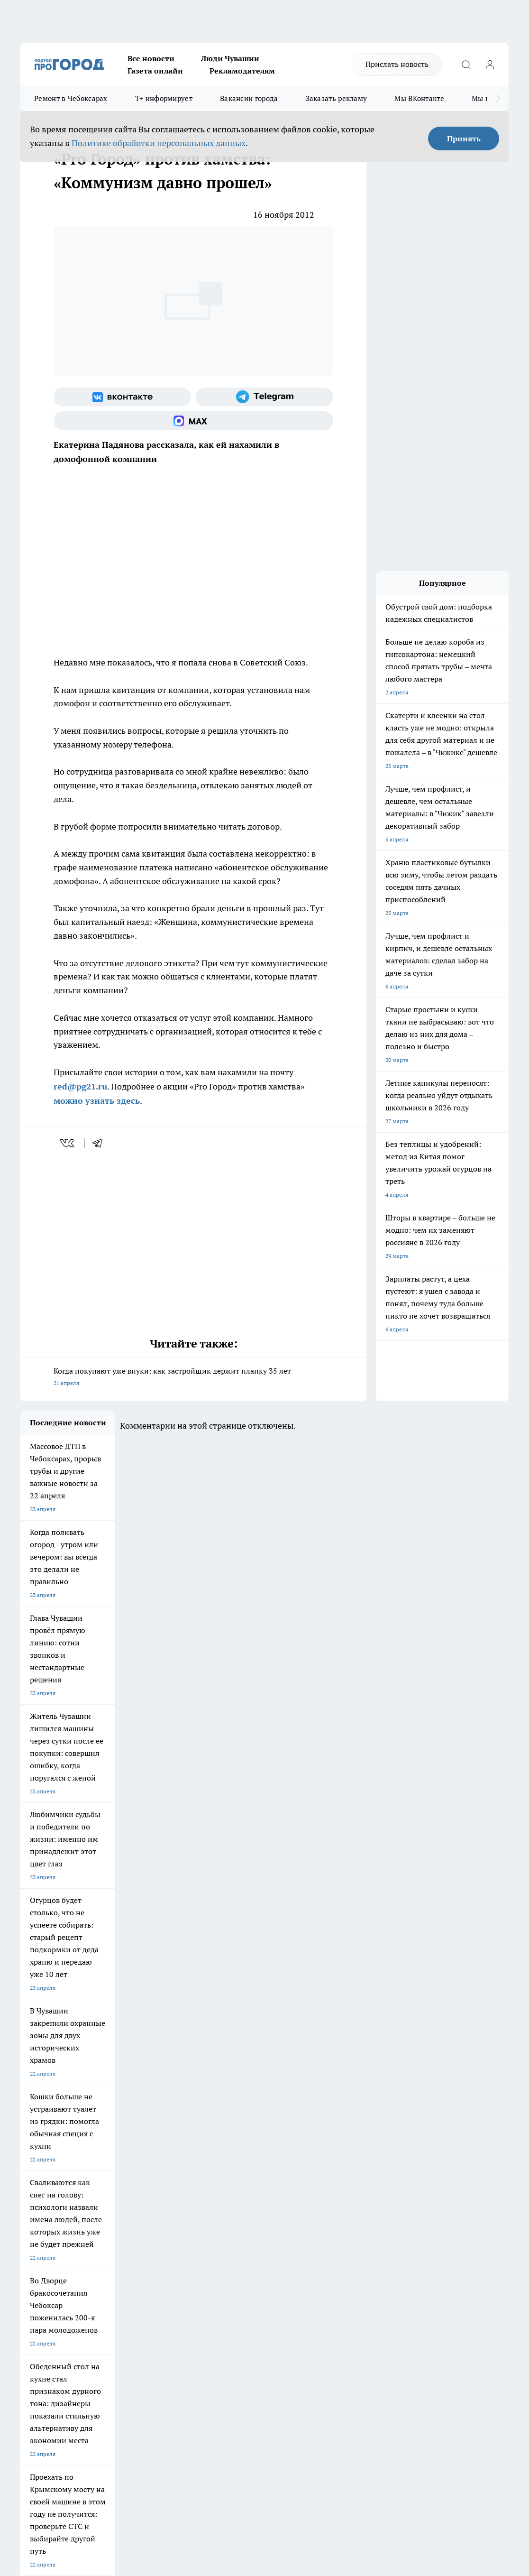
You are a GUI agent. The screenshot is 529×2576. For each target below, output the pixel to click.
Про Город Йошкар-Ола (212, 2172)
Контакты (271, 2244)
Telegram (32, 2244)
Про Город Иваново (366, 2172)
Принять (464, 138)
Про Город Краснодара (210, 2207)
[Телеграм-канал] (264, 397)
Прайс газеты (38, 2268)
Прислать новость (397, 64)
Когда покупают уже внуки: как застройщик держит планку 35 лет (193, 1377)
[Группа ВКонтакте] (122, 397)
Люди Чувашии (230, 58)
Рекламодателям (242, 70)
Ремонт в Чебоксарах (71, 98)
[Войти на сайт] (489, 64)
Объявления (36, 2256)
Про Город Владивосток (132, 2207)
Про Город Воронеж (286, 2172)
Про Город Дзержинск (49, 2207)
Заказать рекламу (336, 98)
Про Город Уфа (280, 2185)
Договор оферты (161, 2256)
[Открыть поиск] (465, 64)
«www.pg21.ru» (85, 2287)
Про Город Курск (122, 2185)
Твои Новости (118, 2172)
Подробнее (382, 2415)
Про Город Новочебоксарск (56, 2172)
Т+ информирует (163, 98)
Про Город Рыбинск (206, 2185)
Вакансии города (249, 98)
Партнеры (271, 2268)
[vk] (68, 1143)
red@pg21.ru (80, 1086)
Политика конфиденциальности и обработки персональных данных (110, 2429)
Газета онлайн (155, 70)
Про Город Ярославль (49, 2185)
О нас (146, 2244)
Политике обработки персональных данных (159, 143)
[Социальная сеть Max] (193, 420)
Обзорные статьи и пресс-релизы (302, 2256)
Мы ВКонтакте (419, 98)
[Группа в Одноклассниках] (451, 2187)
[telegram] (100, 1143)
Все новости (151, 58)
